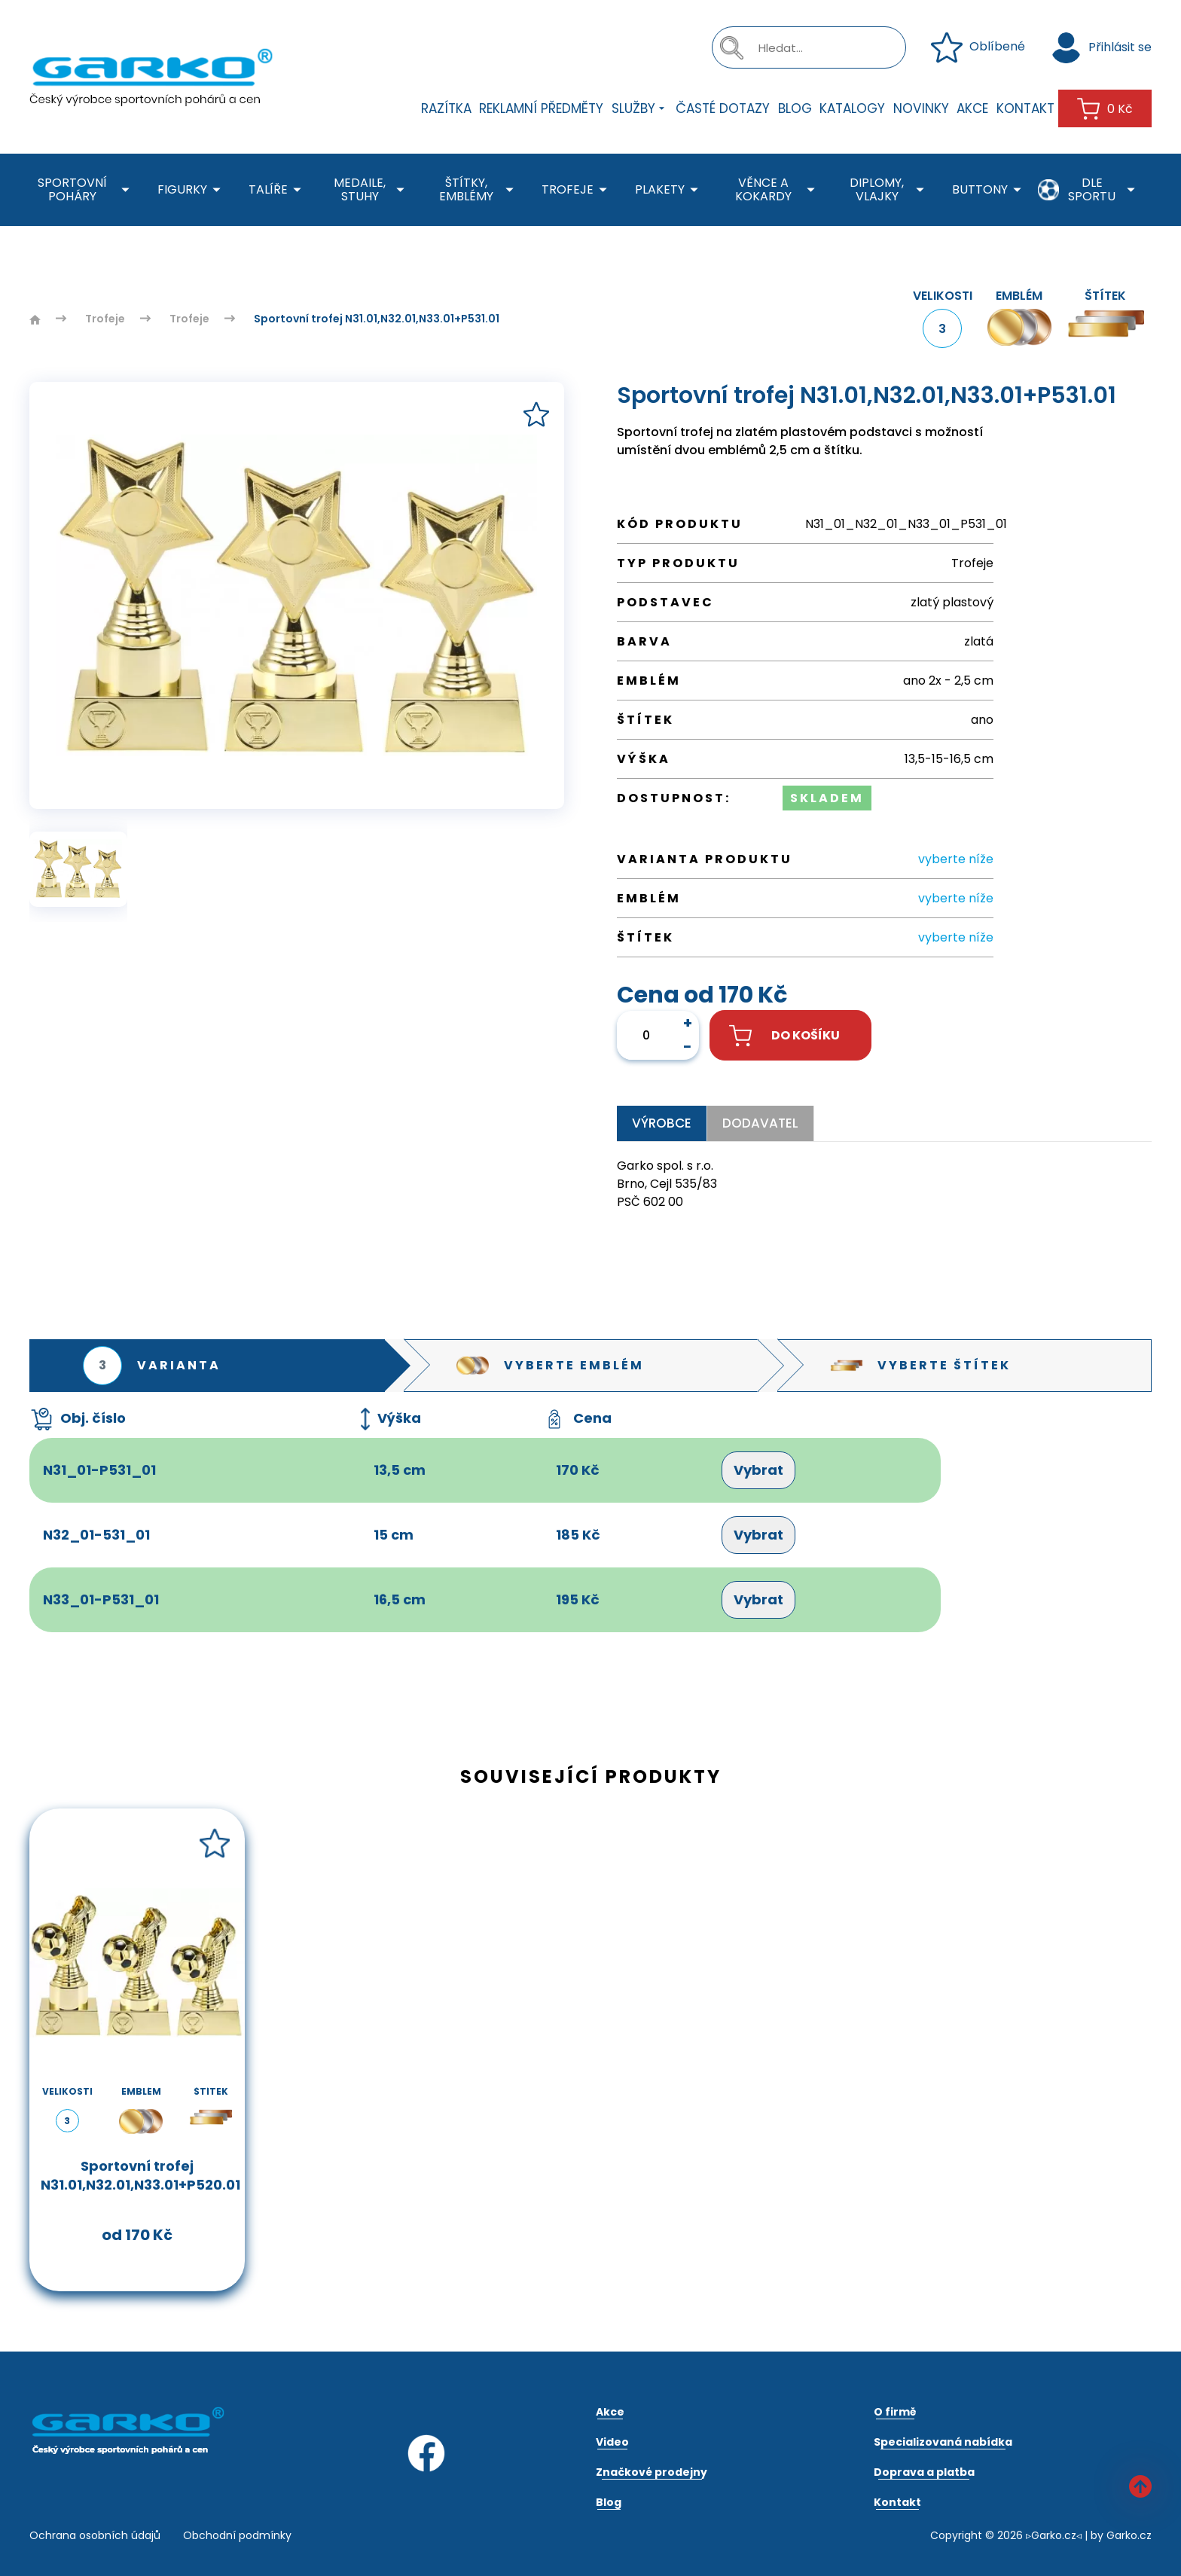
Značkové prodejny (651, 2472)
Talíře (278, 190)
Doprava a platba (924, 2472)
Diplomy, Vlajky (889, 189)
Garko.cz (1129, 2535)
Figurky (191, 190)
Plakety (669, 190)
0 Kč (1105, 109)
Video (612, 2441)
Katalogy (852, 108)
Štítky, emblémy (479, 189)
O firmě (895, 2411)
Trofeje (577, 190)
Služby (640, 108)
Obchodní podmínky (237, 2535)
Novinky (921, 108)
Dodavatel (760, 1123)
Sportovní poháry (86, 189)
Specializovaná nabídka (943, 2441)
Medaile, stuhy (372, 189)
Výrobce (661, 1123)
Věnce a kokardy (777, 189)
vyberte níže (955, 859)
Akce (972, 108)
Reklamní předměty (541, 108)
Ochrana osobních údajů (94, 2535)
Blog (795, 108)
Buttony (989, 190)
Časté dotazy (723, 108)
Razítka (446, 108)
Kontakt (1025, 108)
